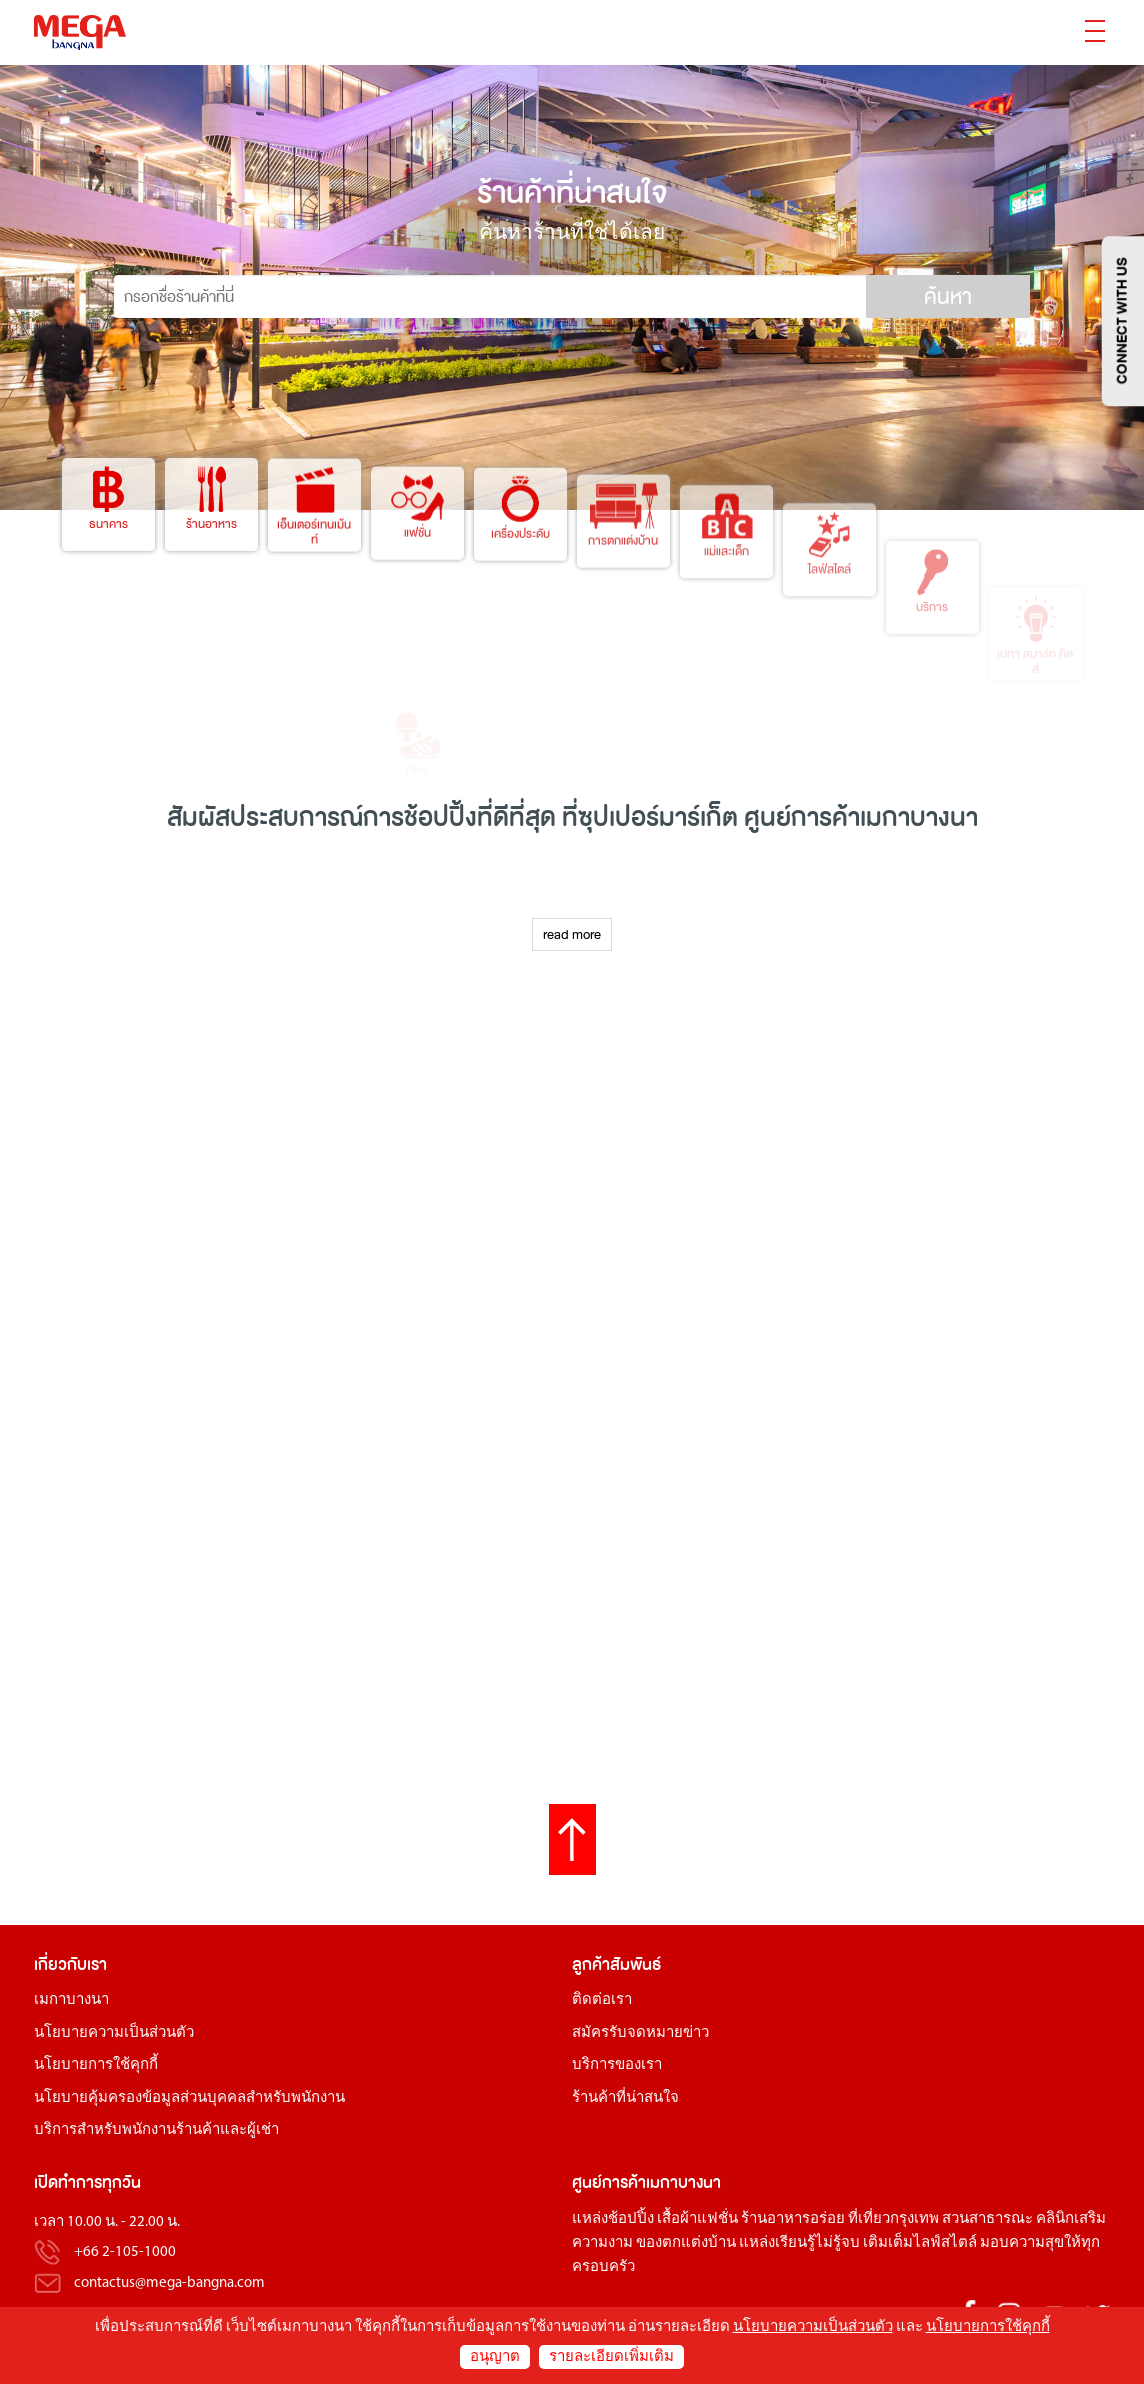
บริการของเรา (617, 2065)
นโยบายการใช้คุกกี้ (96, 2065)
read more (572, 934)
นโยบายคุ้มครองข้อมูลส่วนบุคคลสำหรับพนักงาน (189, 2098)
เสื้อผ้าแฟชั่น (697, 2219)
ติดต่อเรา (602, 2000)
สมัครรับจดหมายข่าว (640, 2033)
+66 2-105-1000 (125, 2253)
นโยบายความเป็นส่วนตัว (114, 2033)
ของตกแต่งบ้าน (686, 2243)
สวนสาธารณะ (987, 2219)
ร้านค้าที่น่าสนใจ (625, 2098)
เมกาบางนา (71, 2000)
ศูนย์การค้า (609, 2182)
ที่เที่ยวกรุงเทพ (893, 2219)
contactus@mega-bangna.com (169, 2283)
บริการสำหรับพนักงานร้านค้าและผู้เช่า (156, 2130)
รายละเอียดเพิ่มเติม (611, 2357)
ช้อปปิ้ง (440, 817)
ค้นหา (948, 297)
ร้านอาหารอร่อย (793, 2219)
